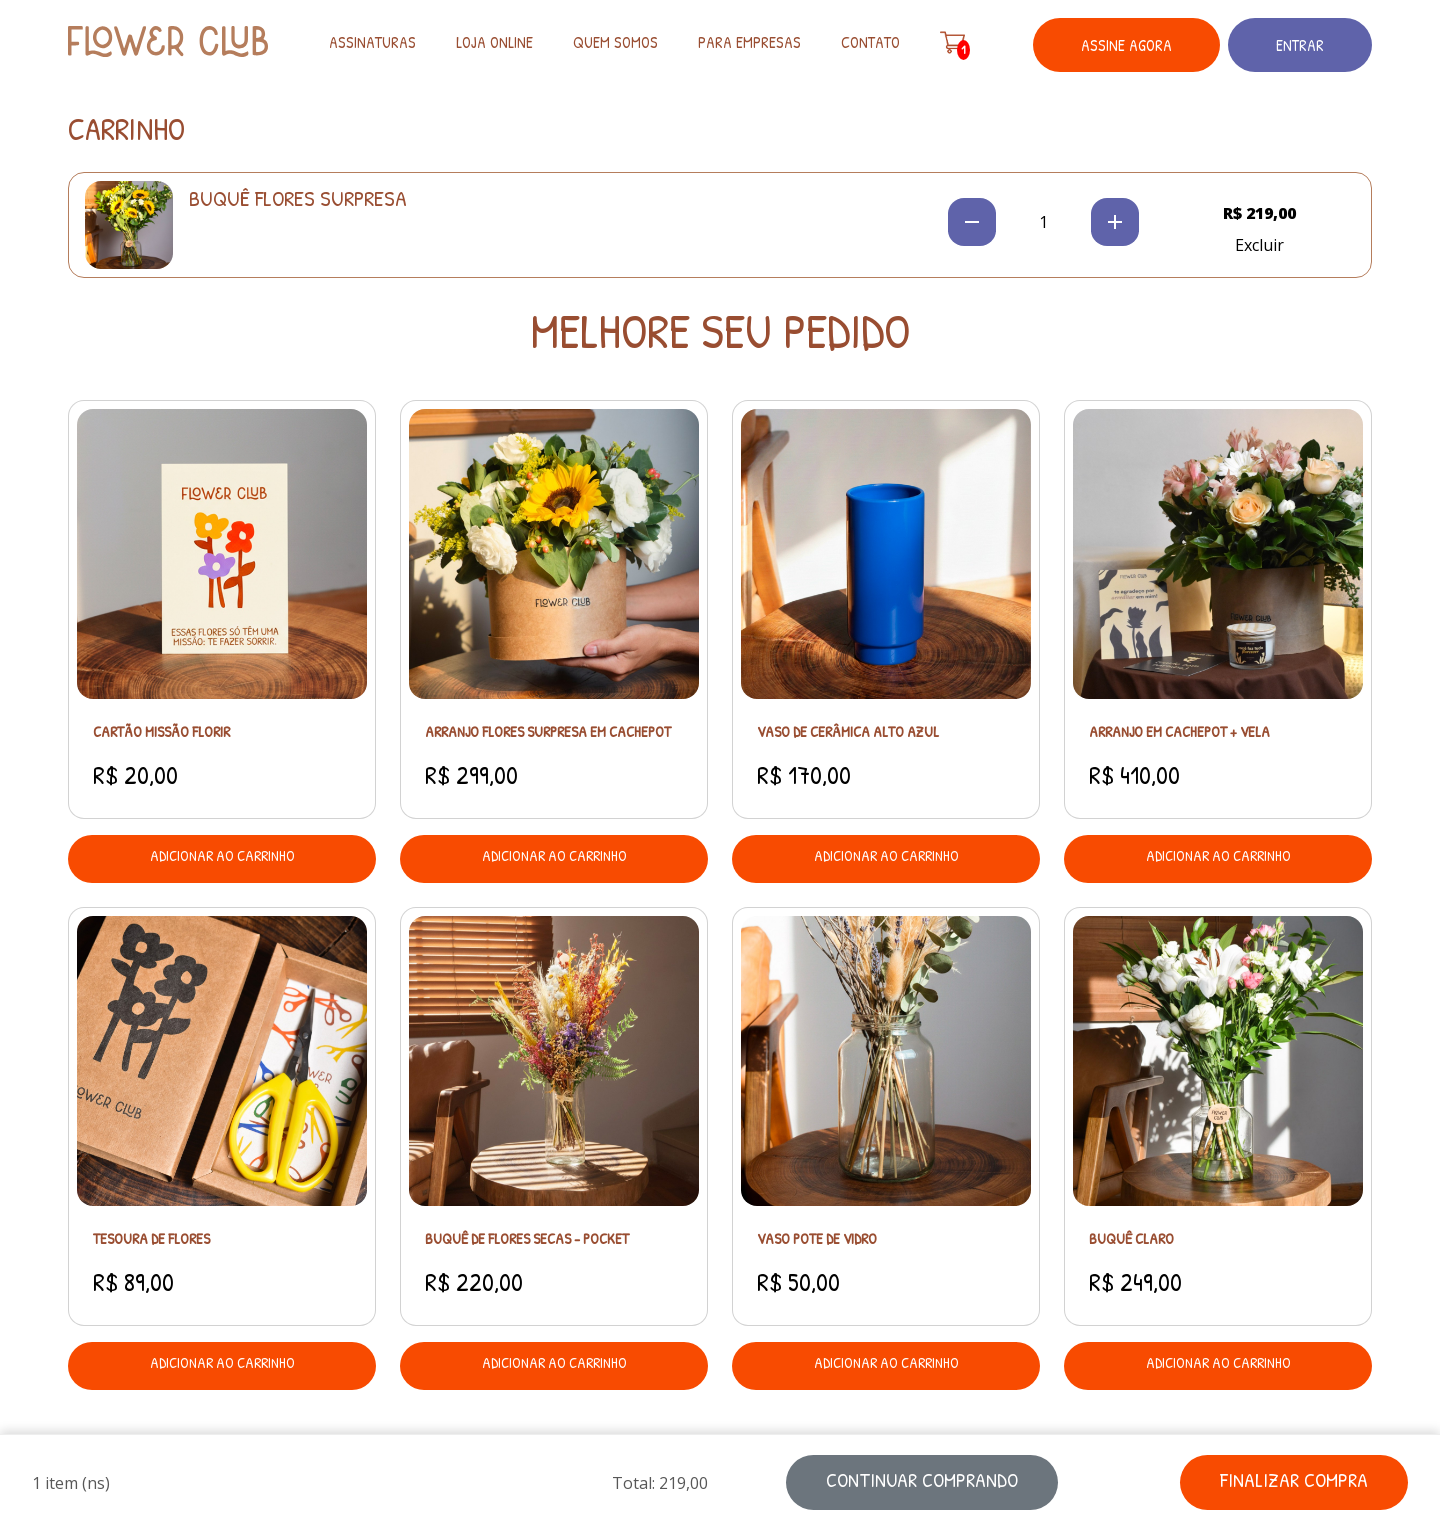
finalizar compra (1294, 1479)
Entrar (1300, 45)
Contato (870, 42)
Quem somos (615, 42)
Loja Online (494, 42)
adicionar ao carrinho (222, 855)
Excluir (1259, 245)
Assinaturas (372, 42)
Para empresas (749, 42)
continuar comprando (922, 1479)
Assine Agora (1126, 45)
